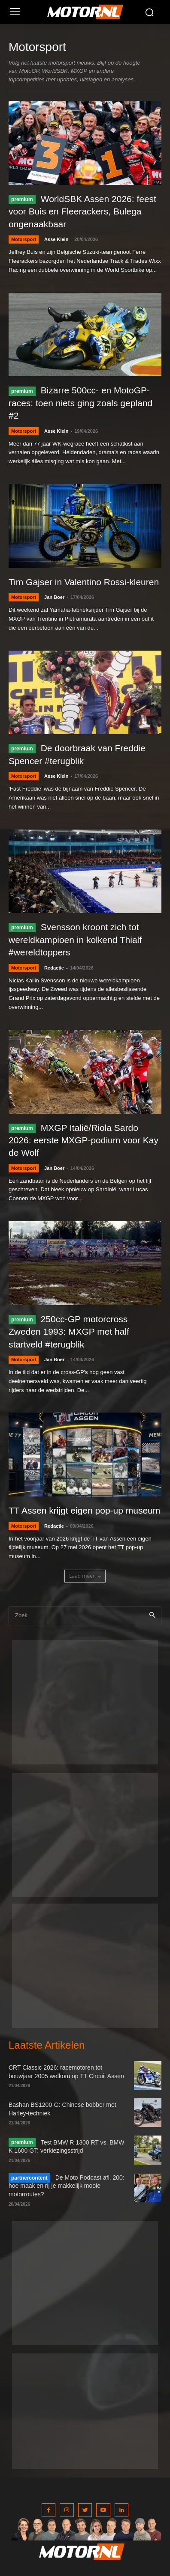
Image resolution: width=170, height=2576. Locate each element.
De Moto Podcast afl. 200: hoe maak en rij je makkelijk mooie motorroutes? (66, 2186)
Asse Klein (56, 239)
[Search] (152, 1615)
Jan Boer (54, 597)
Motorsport (23, 239)
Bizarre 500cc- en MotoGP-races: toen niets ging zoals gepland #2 (80, 402)
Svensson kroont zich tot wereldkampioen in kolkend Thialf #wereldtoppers (75, 939)
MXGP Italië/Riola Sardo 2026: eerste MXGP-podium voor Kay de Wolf (83, 1140)
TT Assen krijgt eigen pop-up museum (84, 1510)
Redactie (54, 967)
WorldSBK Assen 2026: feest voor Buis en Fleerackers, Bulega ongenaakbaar (82, 211)
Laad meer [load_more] (85, 1576)
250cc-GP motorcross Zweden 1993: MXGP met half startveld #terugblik (69, 1331)
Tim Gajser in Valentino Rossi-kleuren (84, 582)
